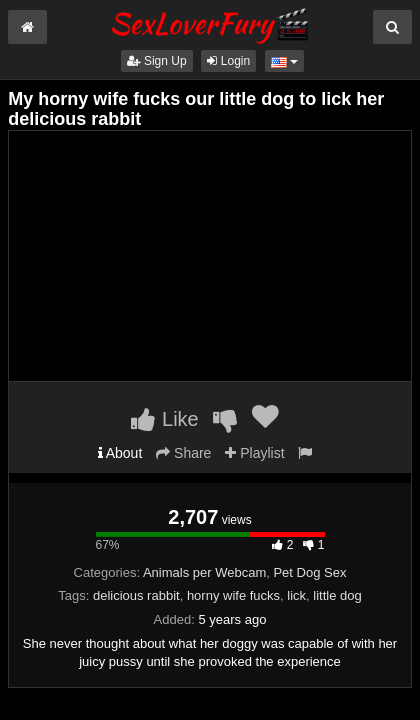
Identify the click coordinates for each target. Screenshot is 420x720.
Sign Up (157, 61)
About (120, 453)
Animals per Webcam (204, 572)
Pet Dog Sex (309, 572)
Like (164, 419)
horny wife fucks (233, 595)
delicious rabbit (136, 595)
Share (183, 453)
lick (296, 595)
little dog (337, 595)
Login (228, 61)
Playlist (254, 453)
